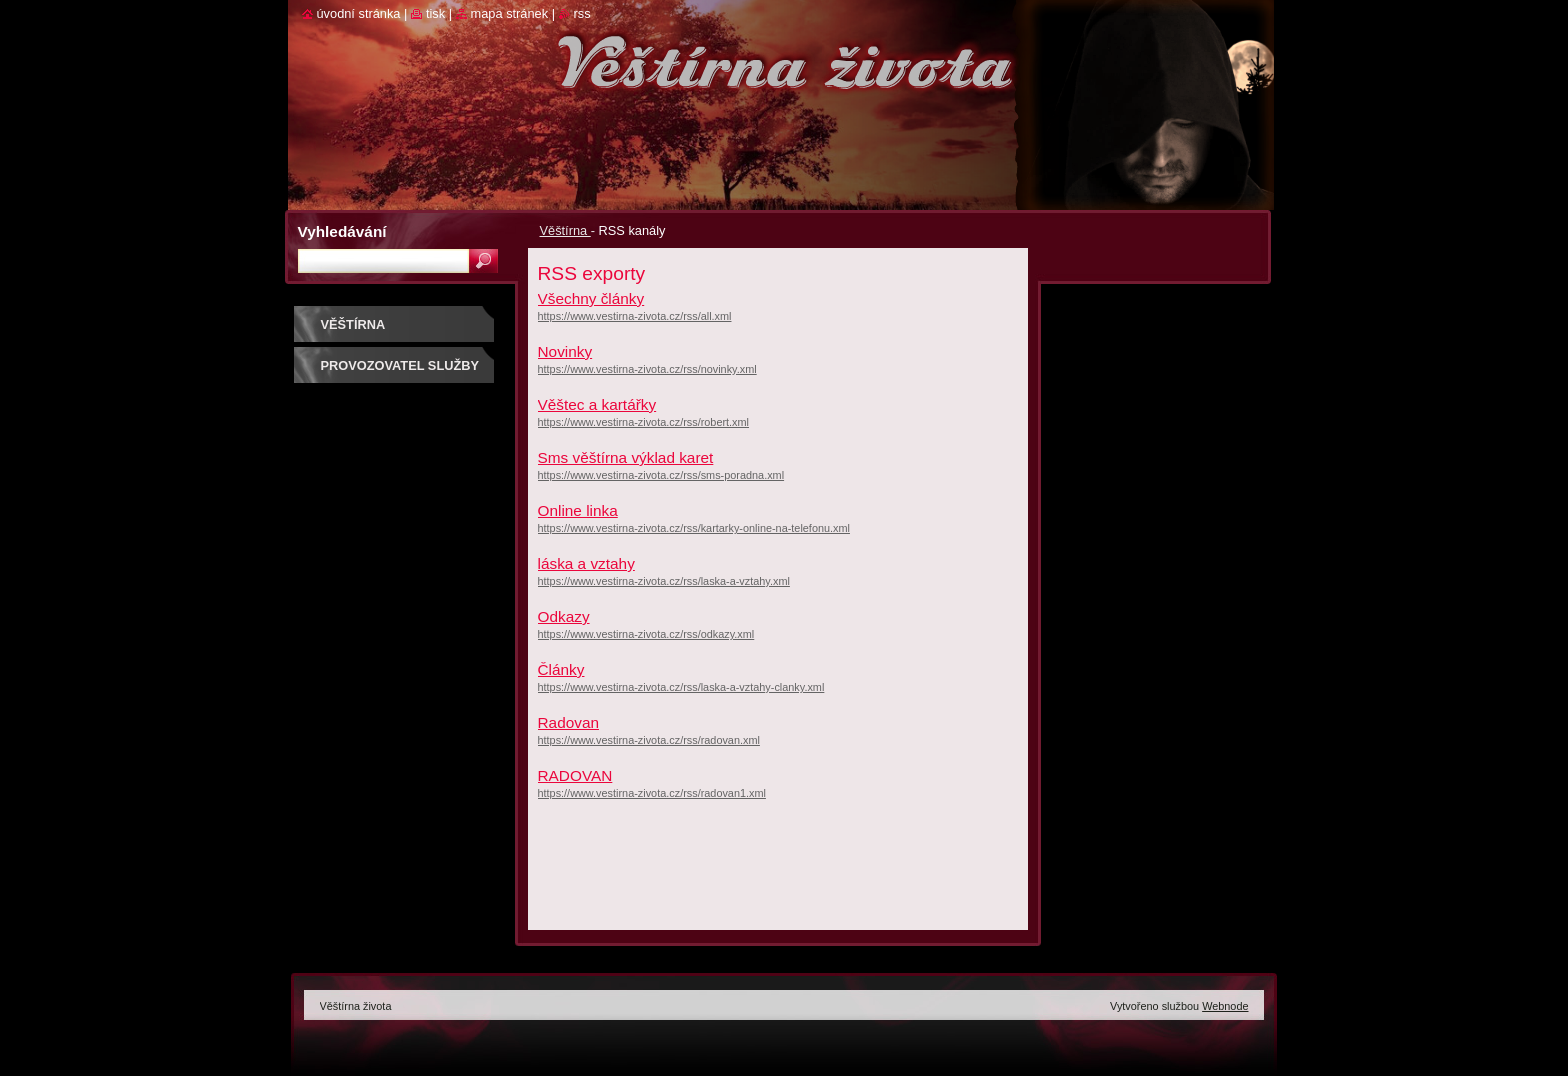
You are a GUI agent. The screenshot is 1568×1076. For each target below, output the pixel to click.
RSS (582, 13)
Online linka (578, 510)
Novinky (565, 351)
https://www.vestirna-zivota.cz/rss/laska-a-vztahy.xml (664, 581)
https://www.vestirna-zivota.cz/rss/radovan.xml (649, 740)
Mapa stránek (510, 13)
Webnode (1225, 1006)
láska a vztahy (586, 563)
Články (561, 669)
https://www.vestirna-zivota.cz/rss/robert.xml (644, 422)
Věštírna (565, 230)
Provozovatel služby (400, 365)
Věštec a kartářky (597, 404)
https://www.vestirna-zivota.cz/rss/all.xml (635, 316)
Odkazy (564, 616)
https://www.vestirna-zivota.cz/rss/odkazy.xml (646, 634)
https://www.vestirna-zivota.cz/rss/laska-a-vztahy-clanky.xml (681, 687)
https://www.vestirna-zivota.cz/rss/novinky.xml (647, 369)
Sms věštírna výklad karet (626, 457)
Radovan (568, 722)
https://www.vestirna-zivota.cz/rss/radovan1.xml (652, 793)
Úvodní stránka (359, 13)
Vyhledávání (342, 231)
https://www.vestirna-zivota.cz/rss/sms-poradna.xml (661, 475)
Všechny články (591, 298)
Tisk (435, 13)
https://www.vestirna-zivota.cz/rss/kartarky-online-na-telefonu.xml (694, 528)
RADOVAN (575, 775)
